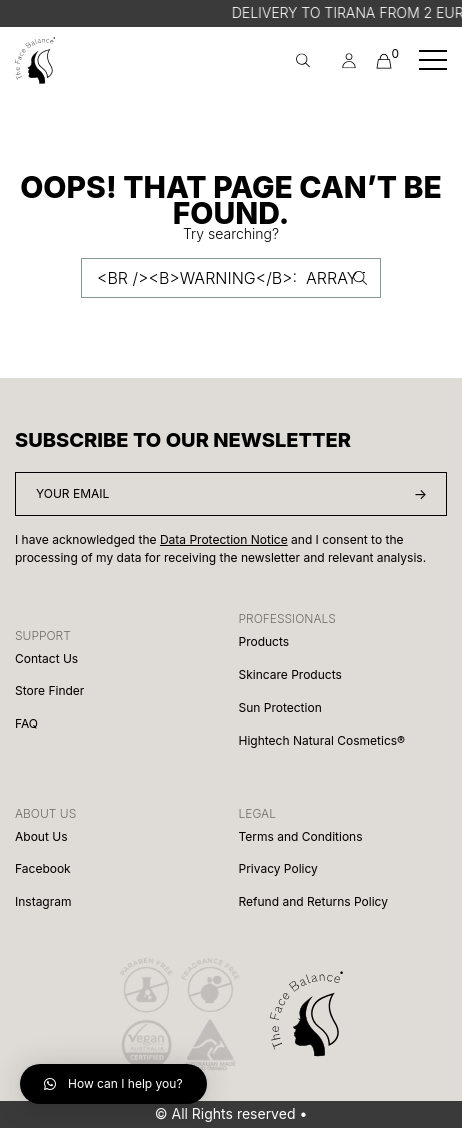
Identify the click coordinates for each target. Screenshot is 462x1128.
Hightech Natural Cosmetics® (322, 740)
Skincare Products (290, 674)
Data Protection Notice (224, 539)
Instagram (43, 901)
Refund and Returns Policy (313, 901)
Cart (384, 58)
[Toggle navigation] (433, 60)
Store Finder (49, 690)
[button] (113, 1084)
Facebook (43, 868)
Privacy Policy (278, 868)
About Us (41, 836)
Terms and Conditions (301, 836)
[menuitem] (349, 60)
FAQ (26, 723)
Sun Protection (280, 707)
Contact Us (46, 658)
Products (264, 641)
